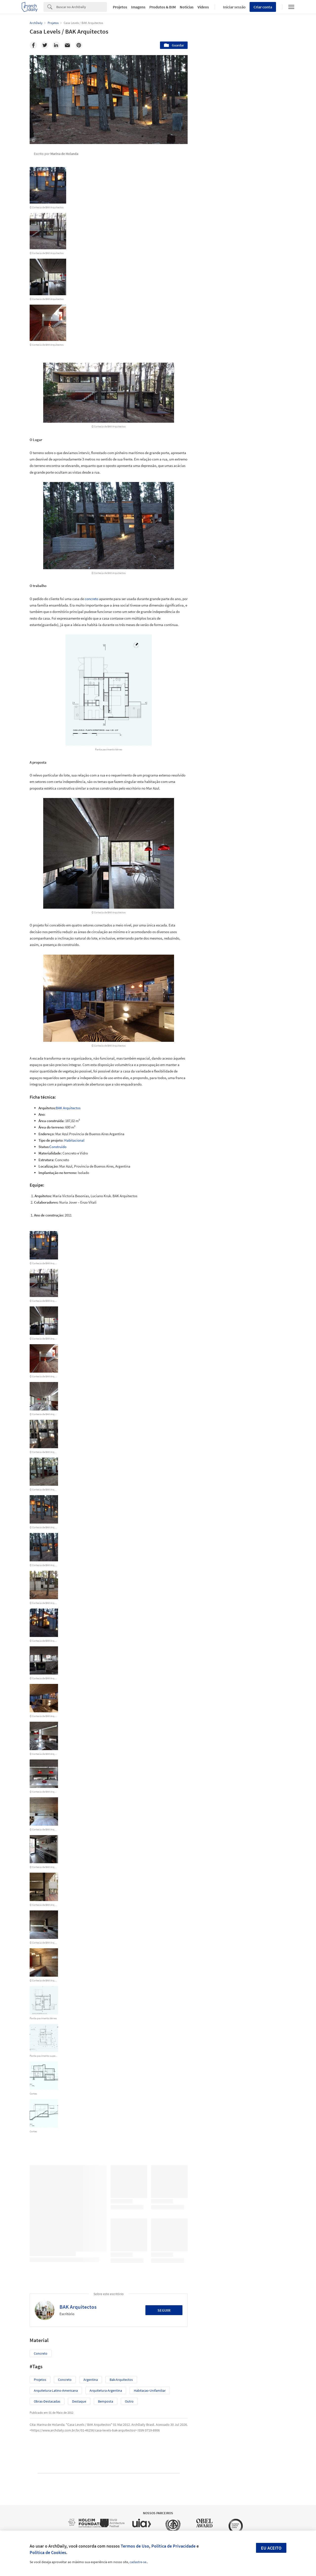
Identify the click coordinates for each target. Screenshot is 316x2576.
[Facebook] (33, 45)
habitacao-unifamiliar (150, 2390)
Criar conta (263, 6)
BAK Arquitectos (68, 1108)
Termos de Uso (135, 2546)
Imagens (138, 7)
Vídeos (203, 7)
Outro (129, 2401)
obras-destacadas (47, 2401)
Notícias (187, 7)
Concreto (40, 2353)
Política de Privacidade (173, 2546)
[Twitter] (44, 45)
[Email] (67, 45)
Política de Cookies (48, 2552)
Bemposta (105, 2401)
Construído (57, 1146)
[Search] (81, 7)
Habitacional (74, 1140)
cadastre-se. (138, 2562)
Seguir (164, 2310)
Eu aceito (271, 2548)
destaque (79, 2401)
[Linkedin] (56, 45)
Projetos (120, 7)
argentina (90, 2379)
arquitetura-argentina (106, 2390)
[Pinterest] (78, 45)
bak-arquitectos (121, 2379)
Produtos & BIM (162, 7)
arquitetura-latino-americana (56, 2390)
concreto (91, 598)
